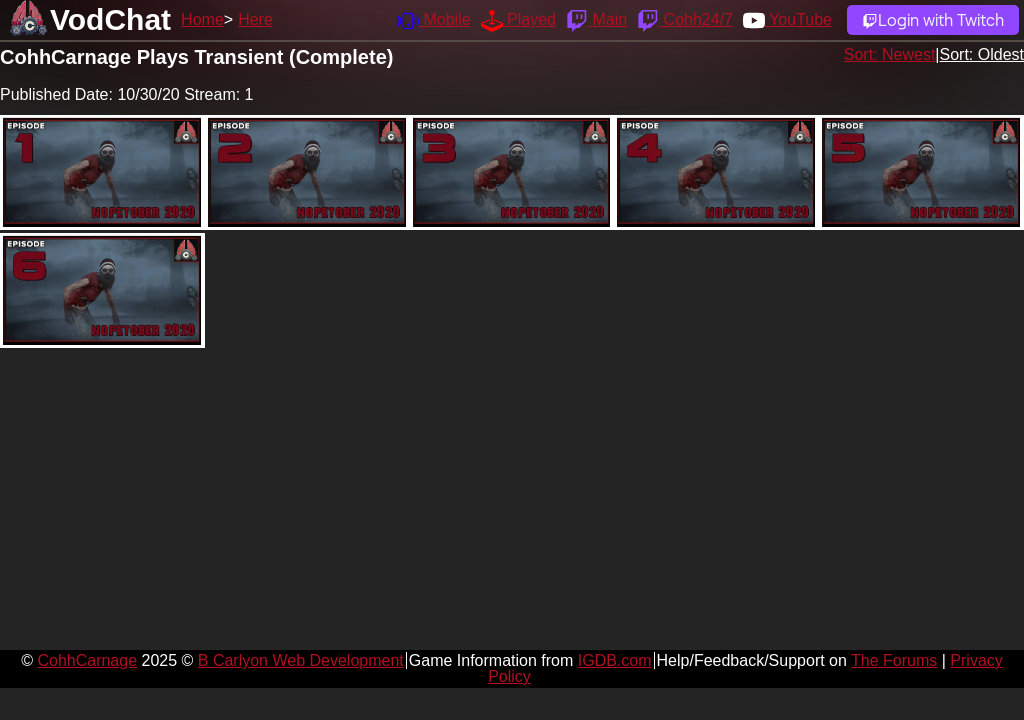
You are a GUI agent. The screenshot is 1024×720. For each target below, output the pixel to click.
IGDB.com (615, 660)
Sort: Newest (890, 54)
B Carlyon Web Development (301, 660)
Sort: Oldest (982, 54)
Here (255, 19)
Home (202, 19)
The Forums (894, 660)
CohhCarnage (87, 660)
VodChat (110, 19)
